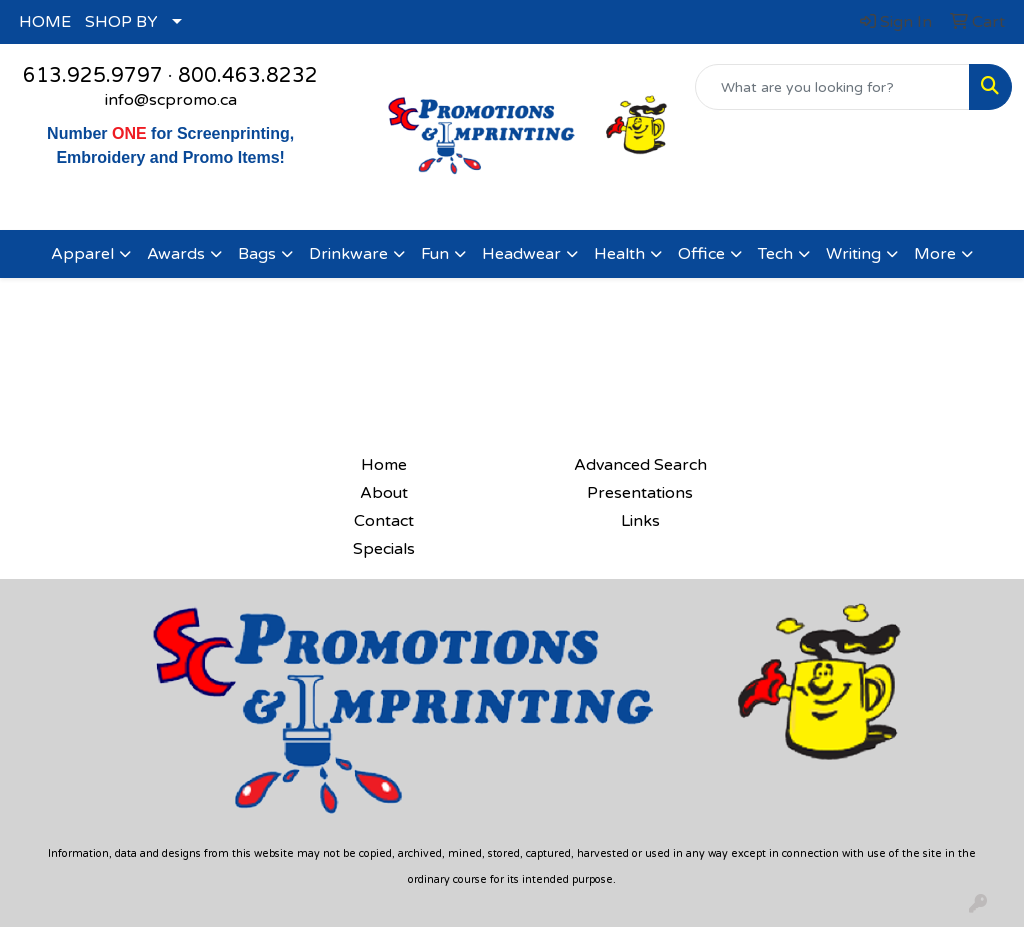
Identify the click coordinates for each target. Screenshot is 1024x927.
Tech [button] (775, 254)
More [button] (935, 254)
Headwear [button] (521, 254)
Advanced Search (640, 465)
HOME (45, 22)
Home (384, 465)
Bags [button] (257, 254)
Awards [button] (176, 254)
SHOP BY (121, 22)
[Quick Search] (832, 87)
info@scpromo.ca (171, 100)
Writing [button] (853, 254)
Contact (384, 521)
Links (640, 521)
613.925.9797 (93, 76)
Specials (384, 549)
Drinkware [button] (348, 254)
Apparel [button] (82, 254)
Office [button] (701, 254)
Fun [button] (435, 254)
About (384, 493)
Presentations (640, 493)
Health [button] (619, 254)
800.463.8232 (248, 76)
